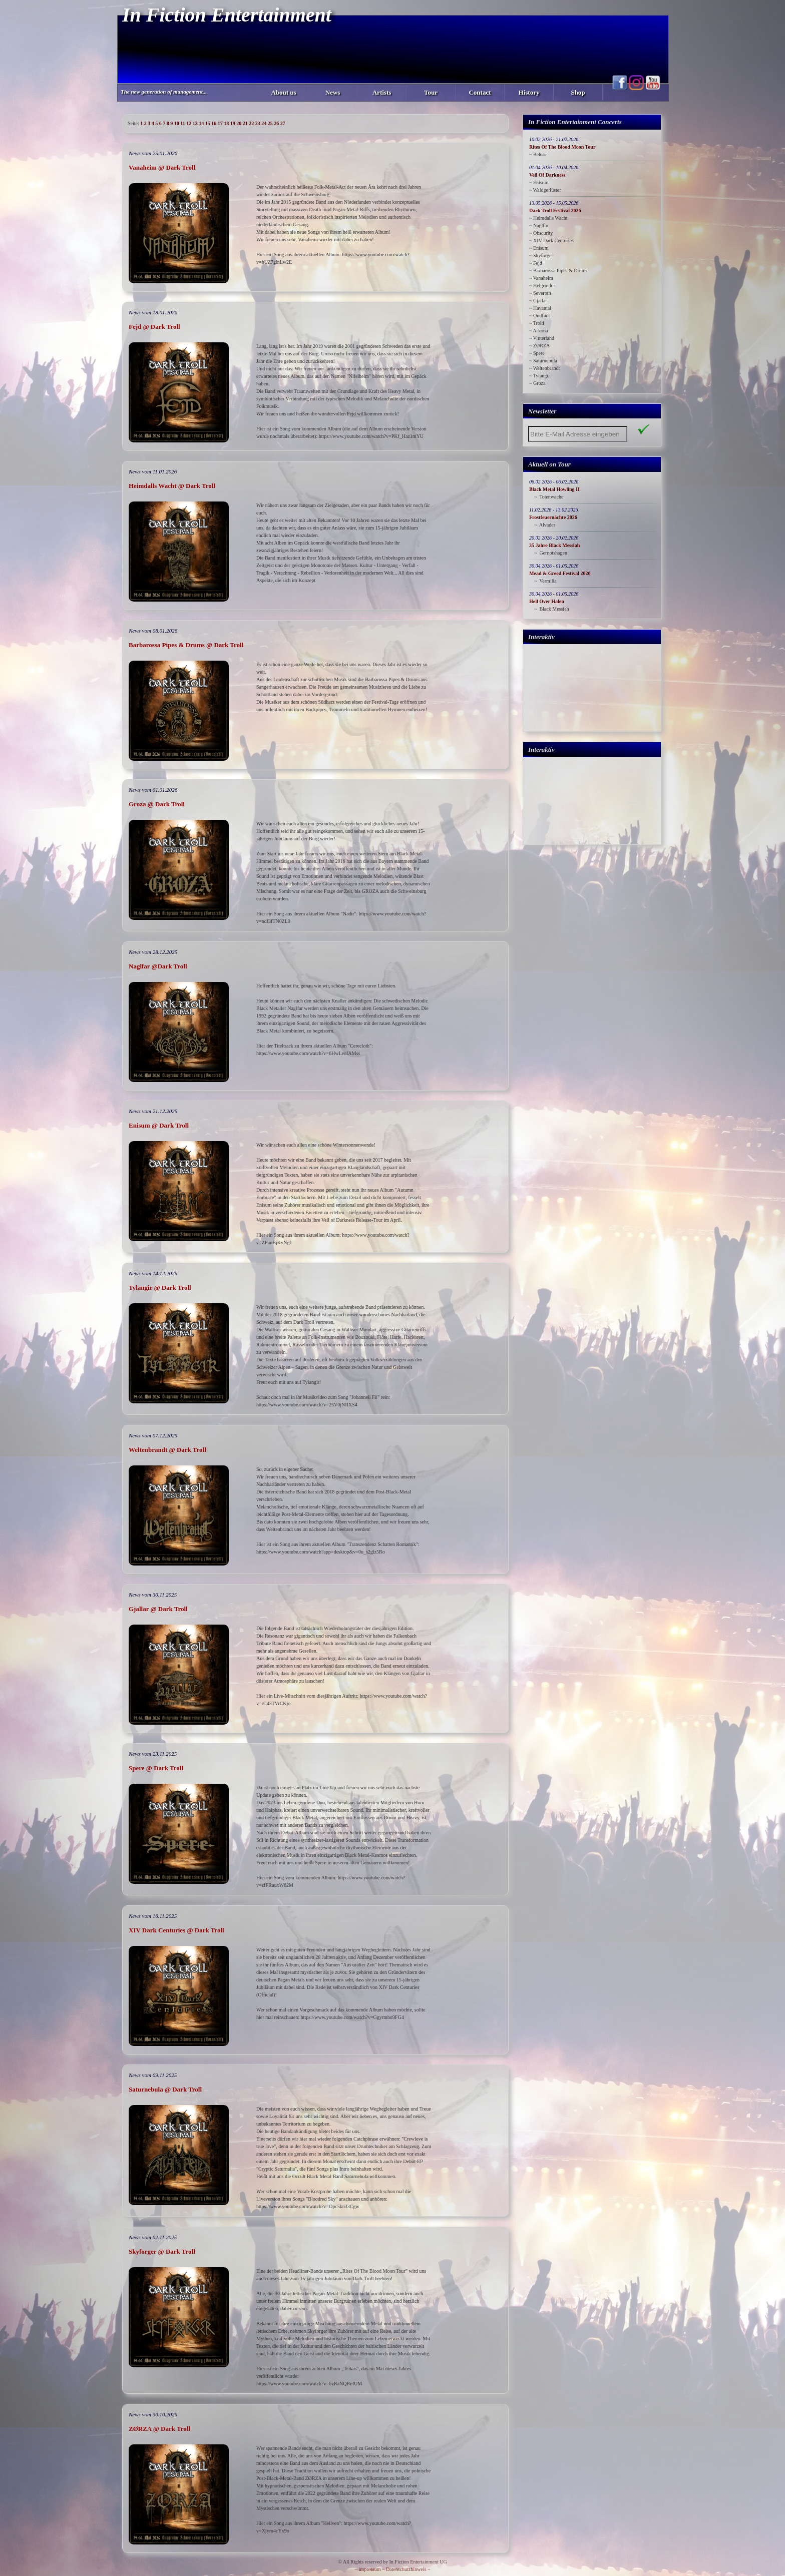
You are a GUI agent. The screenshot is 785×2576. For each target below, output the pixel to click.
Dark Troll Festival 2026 (555, 210)
